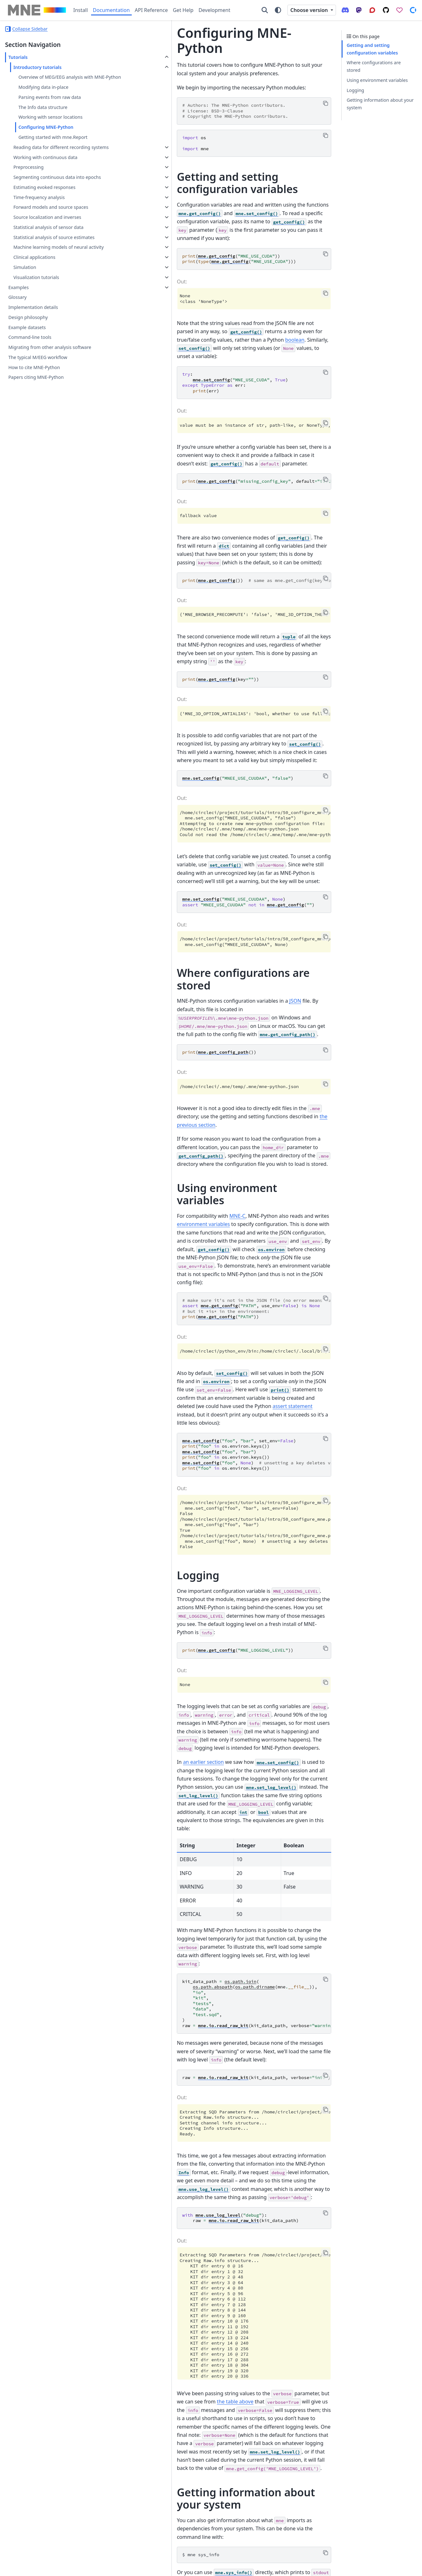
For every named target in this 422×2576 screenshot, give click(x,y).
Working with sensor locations (50, 125)
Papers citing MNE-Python (36, 415)
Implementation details (33, 345)
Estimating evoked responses (44, 210)
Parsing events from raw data (49, 105)
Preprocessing (28, 182)
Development (214, 10)
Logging (355, 90)
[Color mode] (278, 10)
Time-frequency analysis (39, 220)
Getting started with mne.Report (52, 145)
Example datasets (27, 365)
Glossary (17, 335)
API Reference (151, 10)
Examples (18, 325)
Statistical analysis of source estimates (42, 263)
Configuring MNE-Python (45, 135)
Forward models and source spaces (50, 230)
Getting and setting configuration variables (372, 49)
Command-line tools (29, 375)
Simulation (24, 305)
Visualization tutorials (36, 315)
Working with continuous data (45, 172)
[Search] (265, 10)
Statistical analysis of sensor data (48, 250)
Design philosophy (28, 355)
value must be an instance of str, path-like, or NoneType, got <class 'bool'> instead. (222, 385)
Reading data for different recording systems (51, 158)
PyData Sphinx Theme (374, 2566)
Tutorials (17, 57)
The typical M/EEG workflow (37, 395)
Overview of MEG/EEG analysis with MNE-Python (55, 81)
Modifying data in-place (43, 95)
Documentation (111, 10)
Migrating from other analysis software (49, 385)
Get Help (183, 10)
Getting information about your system (380, 104)
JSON (229, 906)
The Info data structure (42, 114)
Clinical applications (34, 295)
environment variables (290, 1076)
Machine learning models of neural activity (50, 281)
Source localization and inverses (47, 239)
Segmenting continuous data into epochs (48, 196)
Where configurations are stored (374, 66)
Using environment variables (377, 80)
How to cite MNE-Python (34, 404)
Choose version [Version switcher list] (309, 10)
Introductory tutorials (37, 67)
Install (80, 10)
